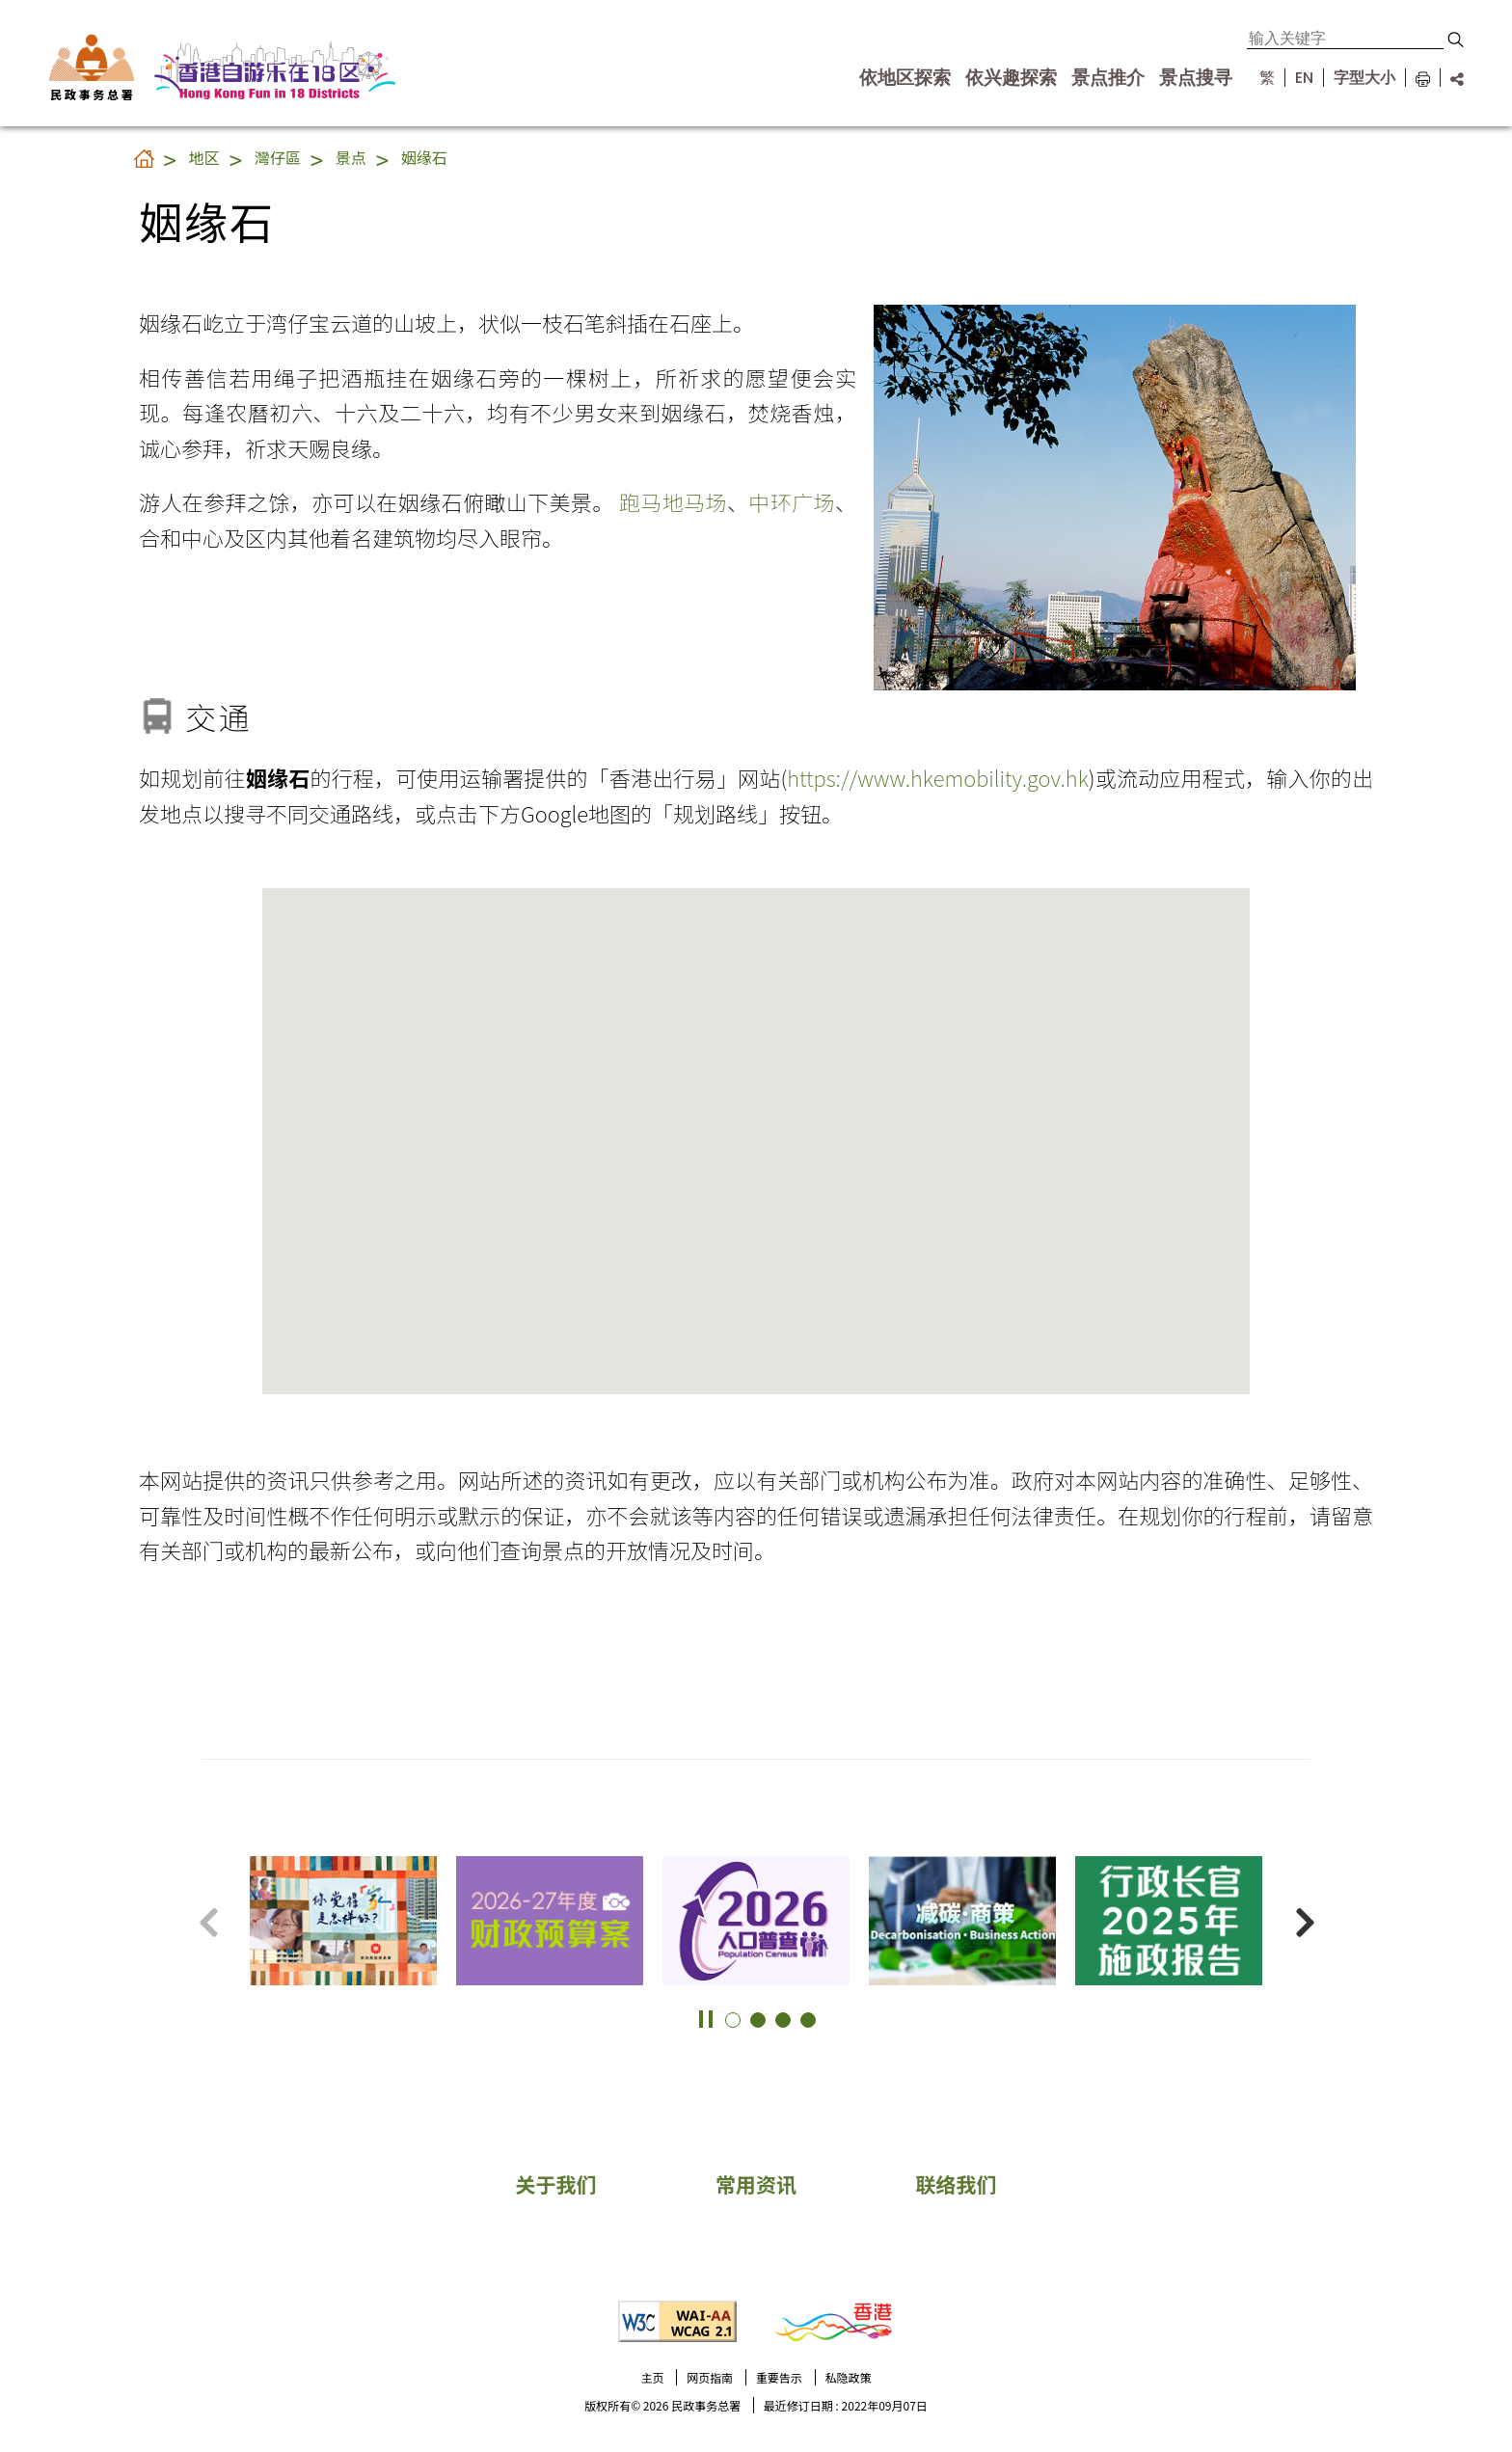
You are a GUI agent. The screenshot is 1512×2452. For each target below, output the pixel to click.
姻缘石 (424, 157)
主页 (651, 2377)
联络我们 (956, 2183)
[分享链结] (1452, 77)
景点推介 (1108, 78)
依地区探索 (905, 78)
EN (1304, 78)
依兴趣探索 (1011, 78)
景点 (351, 157)
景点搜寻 (1195, 78)
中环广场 (791, 501)
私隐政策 (848, 2377)
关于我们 (555, 2183)
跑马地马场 (673, 501)
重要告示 (779, 2377)
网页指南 (710, 2377)
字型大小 (1364, 78)
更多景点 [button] (1473, 1885)
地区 (204, 157)
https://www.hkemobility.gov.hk (938, 777)
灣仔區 (278, 157)
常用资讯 (756, 2183)
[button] (1455, 39)
